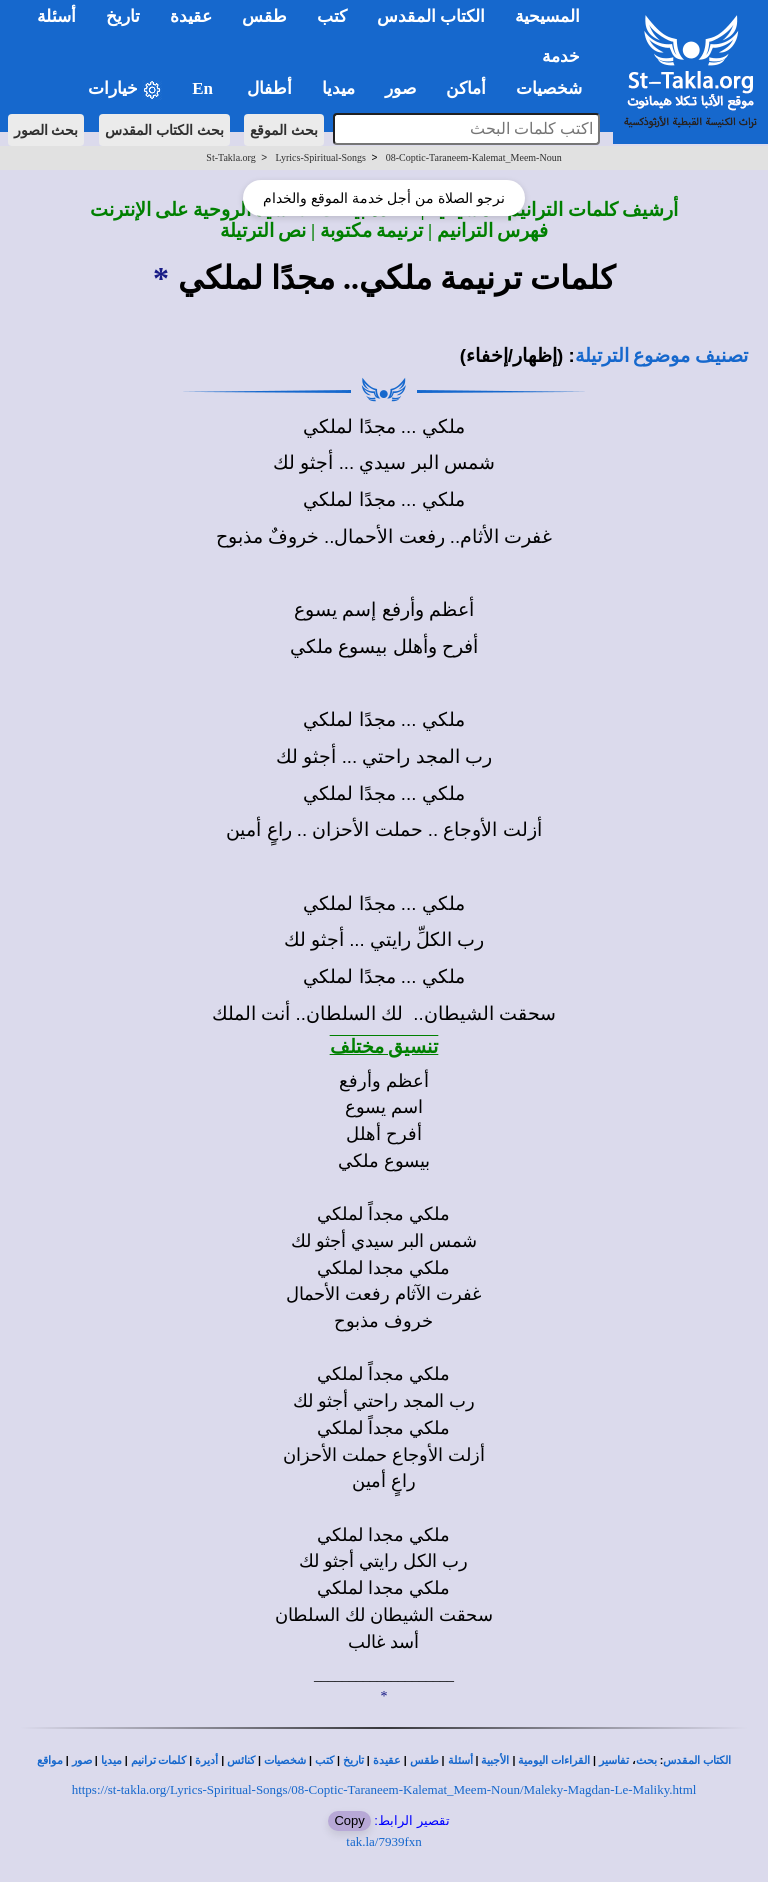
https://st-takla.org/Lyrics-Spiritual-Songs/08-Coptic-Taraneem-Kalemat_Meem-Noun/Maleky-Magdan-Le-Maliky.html (384, 1789)
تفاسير (614, 1760)
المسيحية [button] (547, 16)
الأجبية (495, 1760)
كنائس (241, 1760)
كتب (324, 1760)
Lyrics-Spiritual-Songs (320, 157)
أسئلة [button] (56, 16)
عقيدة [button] (191, 16)
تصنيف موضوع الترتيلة (661, 355)
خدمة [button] (561, 56)
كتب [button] (332, 16)
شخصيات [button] (555, 88)
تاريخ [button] (123, 16)
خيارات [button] (125, 89)
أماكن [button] (466, 88)
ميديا (111, 1760)
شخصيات (285, 1760)
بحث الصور (46, 130)
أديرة (206, 1760)
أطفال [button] (269, 88)
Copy (349, 1820)
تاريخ (353, 1760)
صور (82, 1760)
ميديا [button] (338, 88)
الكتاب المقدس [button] (431, 16)
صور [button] (400, 88)
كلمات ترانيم (159, 1760)
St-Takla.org (230, 157)
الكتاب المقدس (697, 1760)
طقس (424, 1760)
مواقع (50, 1760)
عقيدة (387, 1760)
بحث (646, 1760)
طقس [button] (264, 16)
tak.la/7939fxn (383, 1841)
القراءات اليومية (554, 1760)
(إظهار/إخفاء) (512, 355)
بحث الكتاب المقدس (164, 130)
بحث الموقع (284, 130)
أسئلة (460, 1760)
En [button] (204, 88)
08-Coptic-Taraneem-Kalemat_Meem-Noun (474, 157)
